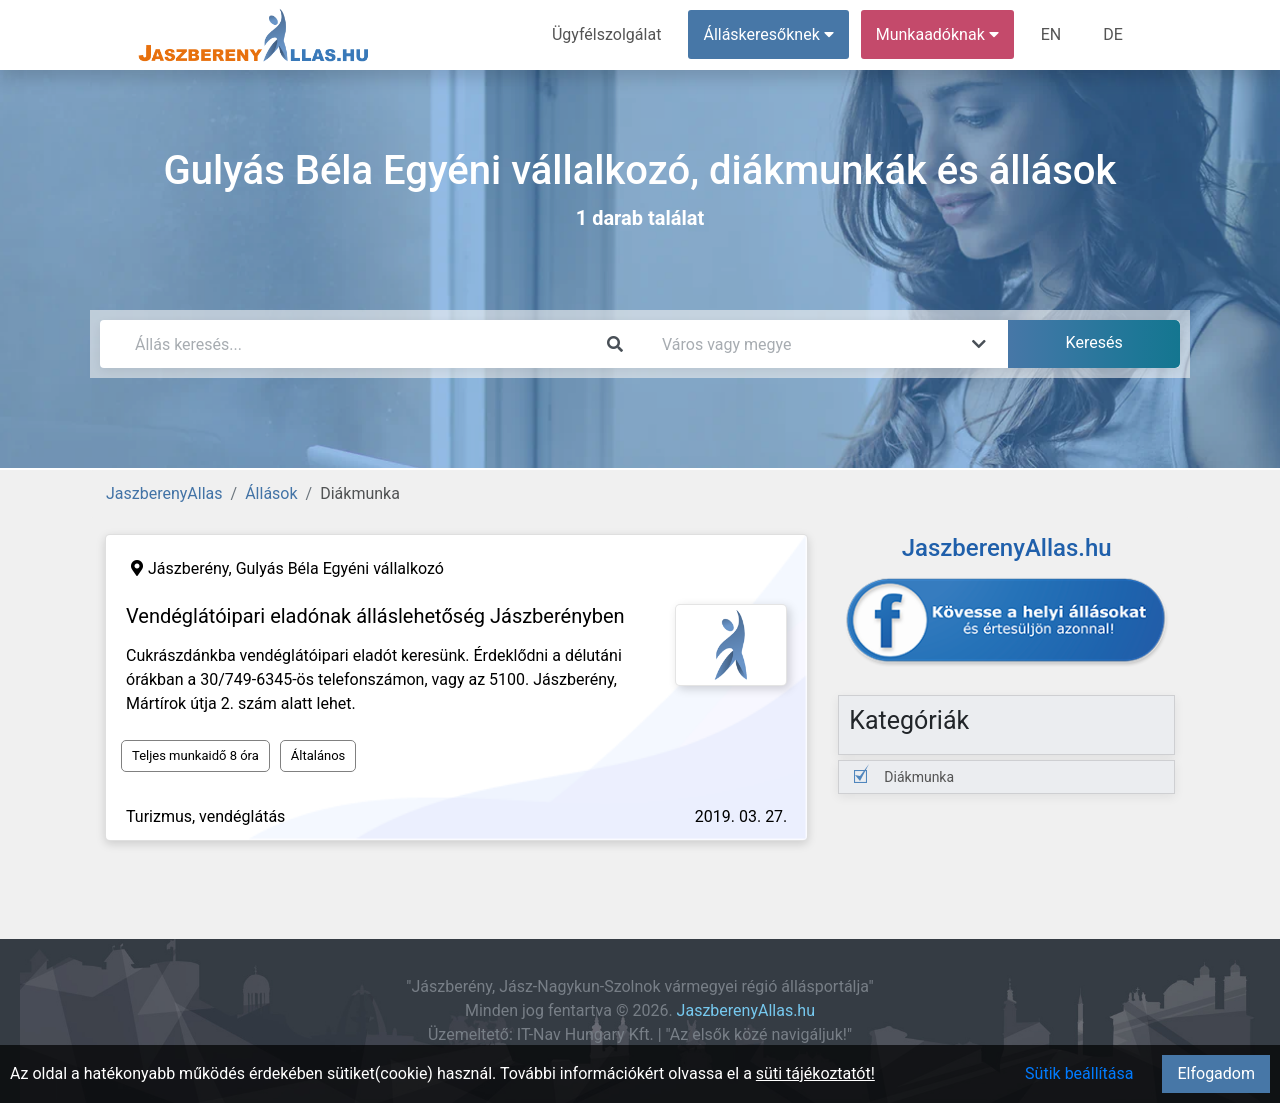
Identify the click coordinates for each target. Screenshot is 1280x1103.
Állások (271, 493)
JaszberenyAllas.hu (746, 1010)
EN (1051, 34)
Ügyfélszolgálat (606, 34)
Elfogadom (1216, 1073)
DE (1113, 34)
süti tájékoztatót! (815, 1073)
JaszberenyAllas (164, 493)
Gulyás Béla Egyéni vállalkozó (340, 568)
